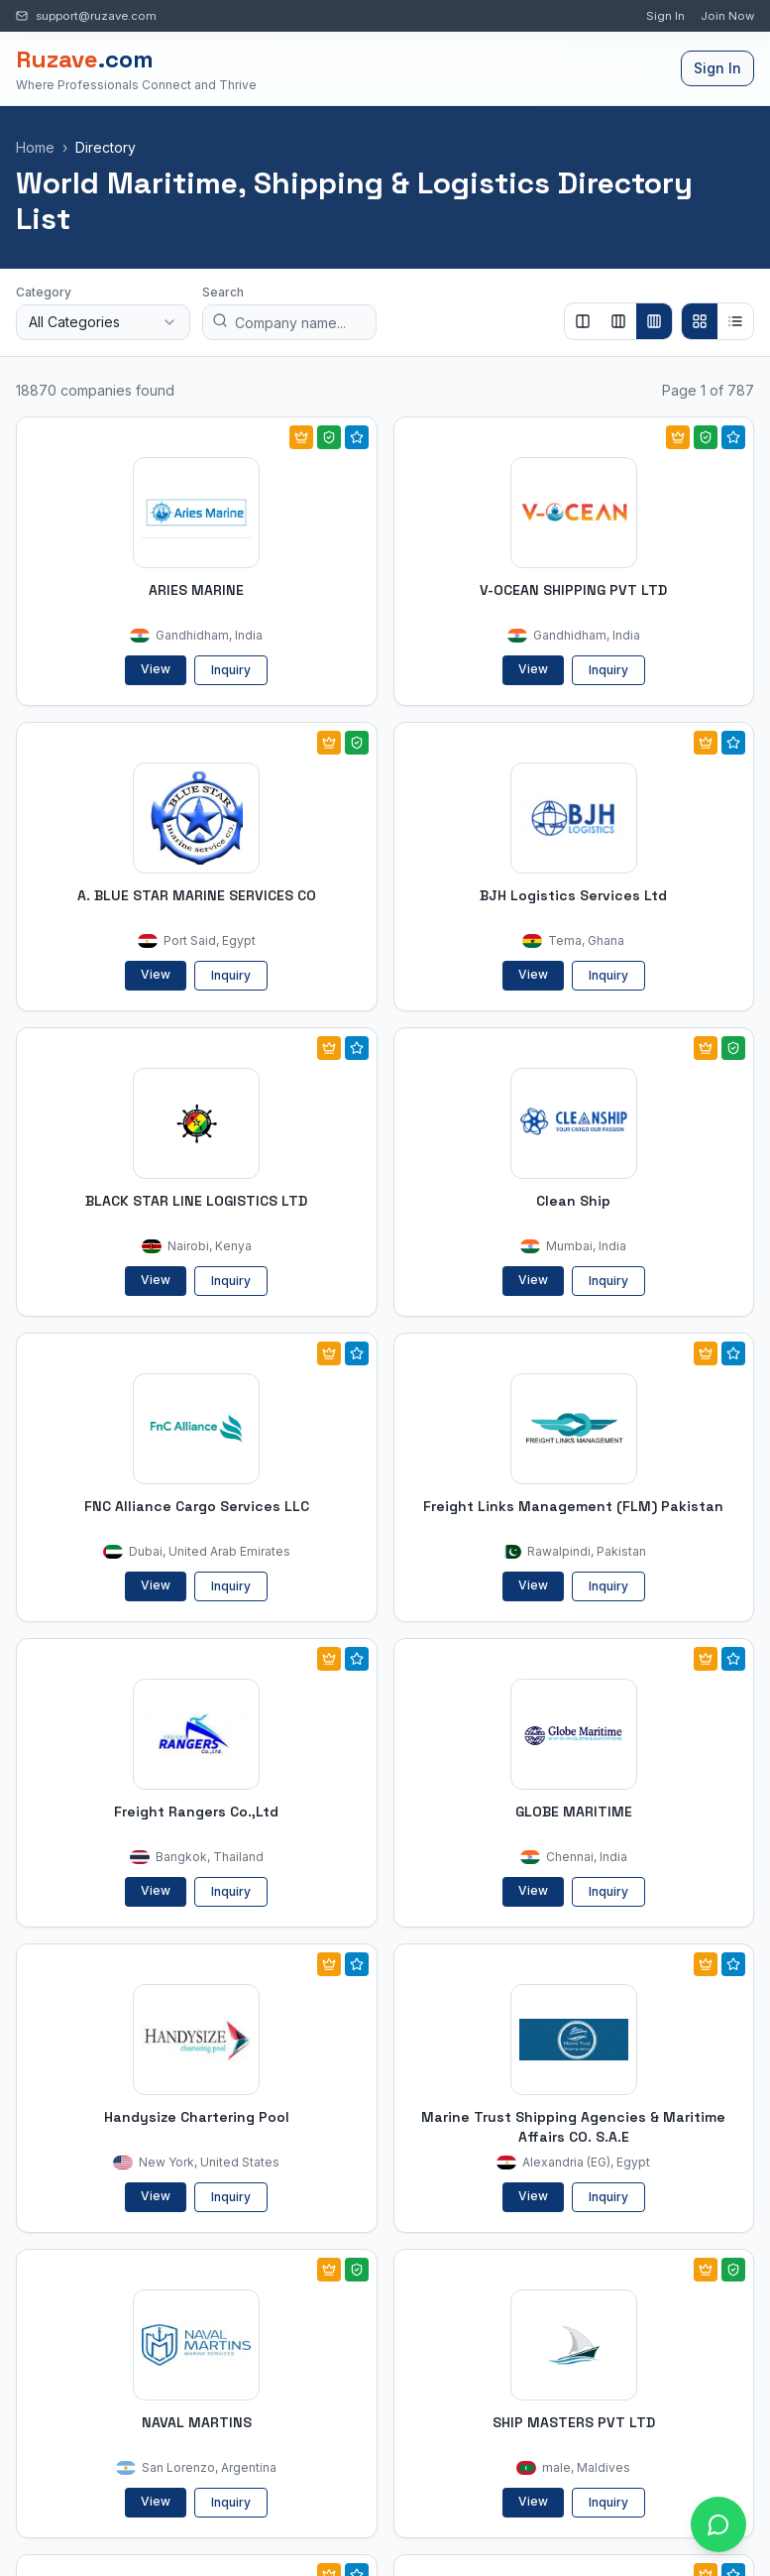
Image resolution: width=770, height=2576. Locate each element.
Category (43, 292)
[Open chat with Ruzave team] (718, 2524)
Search (223, 292)
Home (35, 147)
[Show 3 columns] (618, 321)
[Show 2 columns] (583, 321)
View (155, 668)
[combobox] (103, 322)
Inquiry (231, 669)
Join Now (727, 16)
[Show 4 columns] (654, 321)
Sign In (665, 16)
